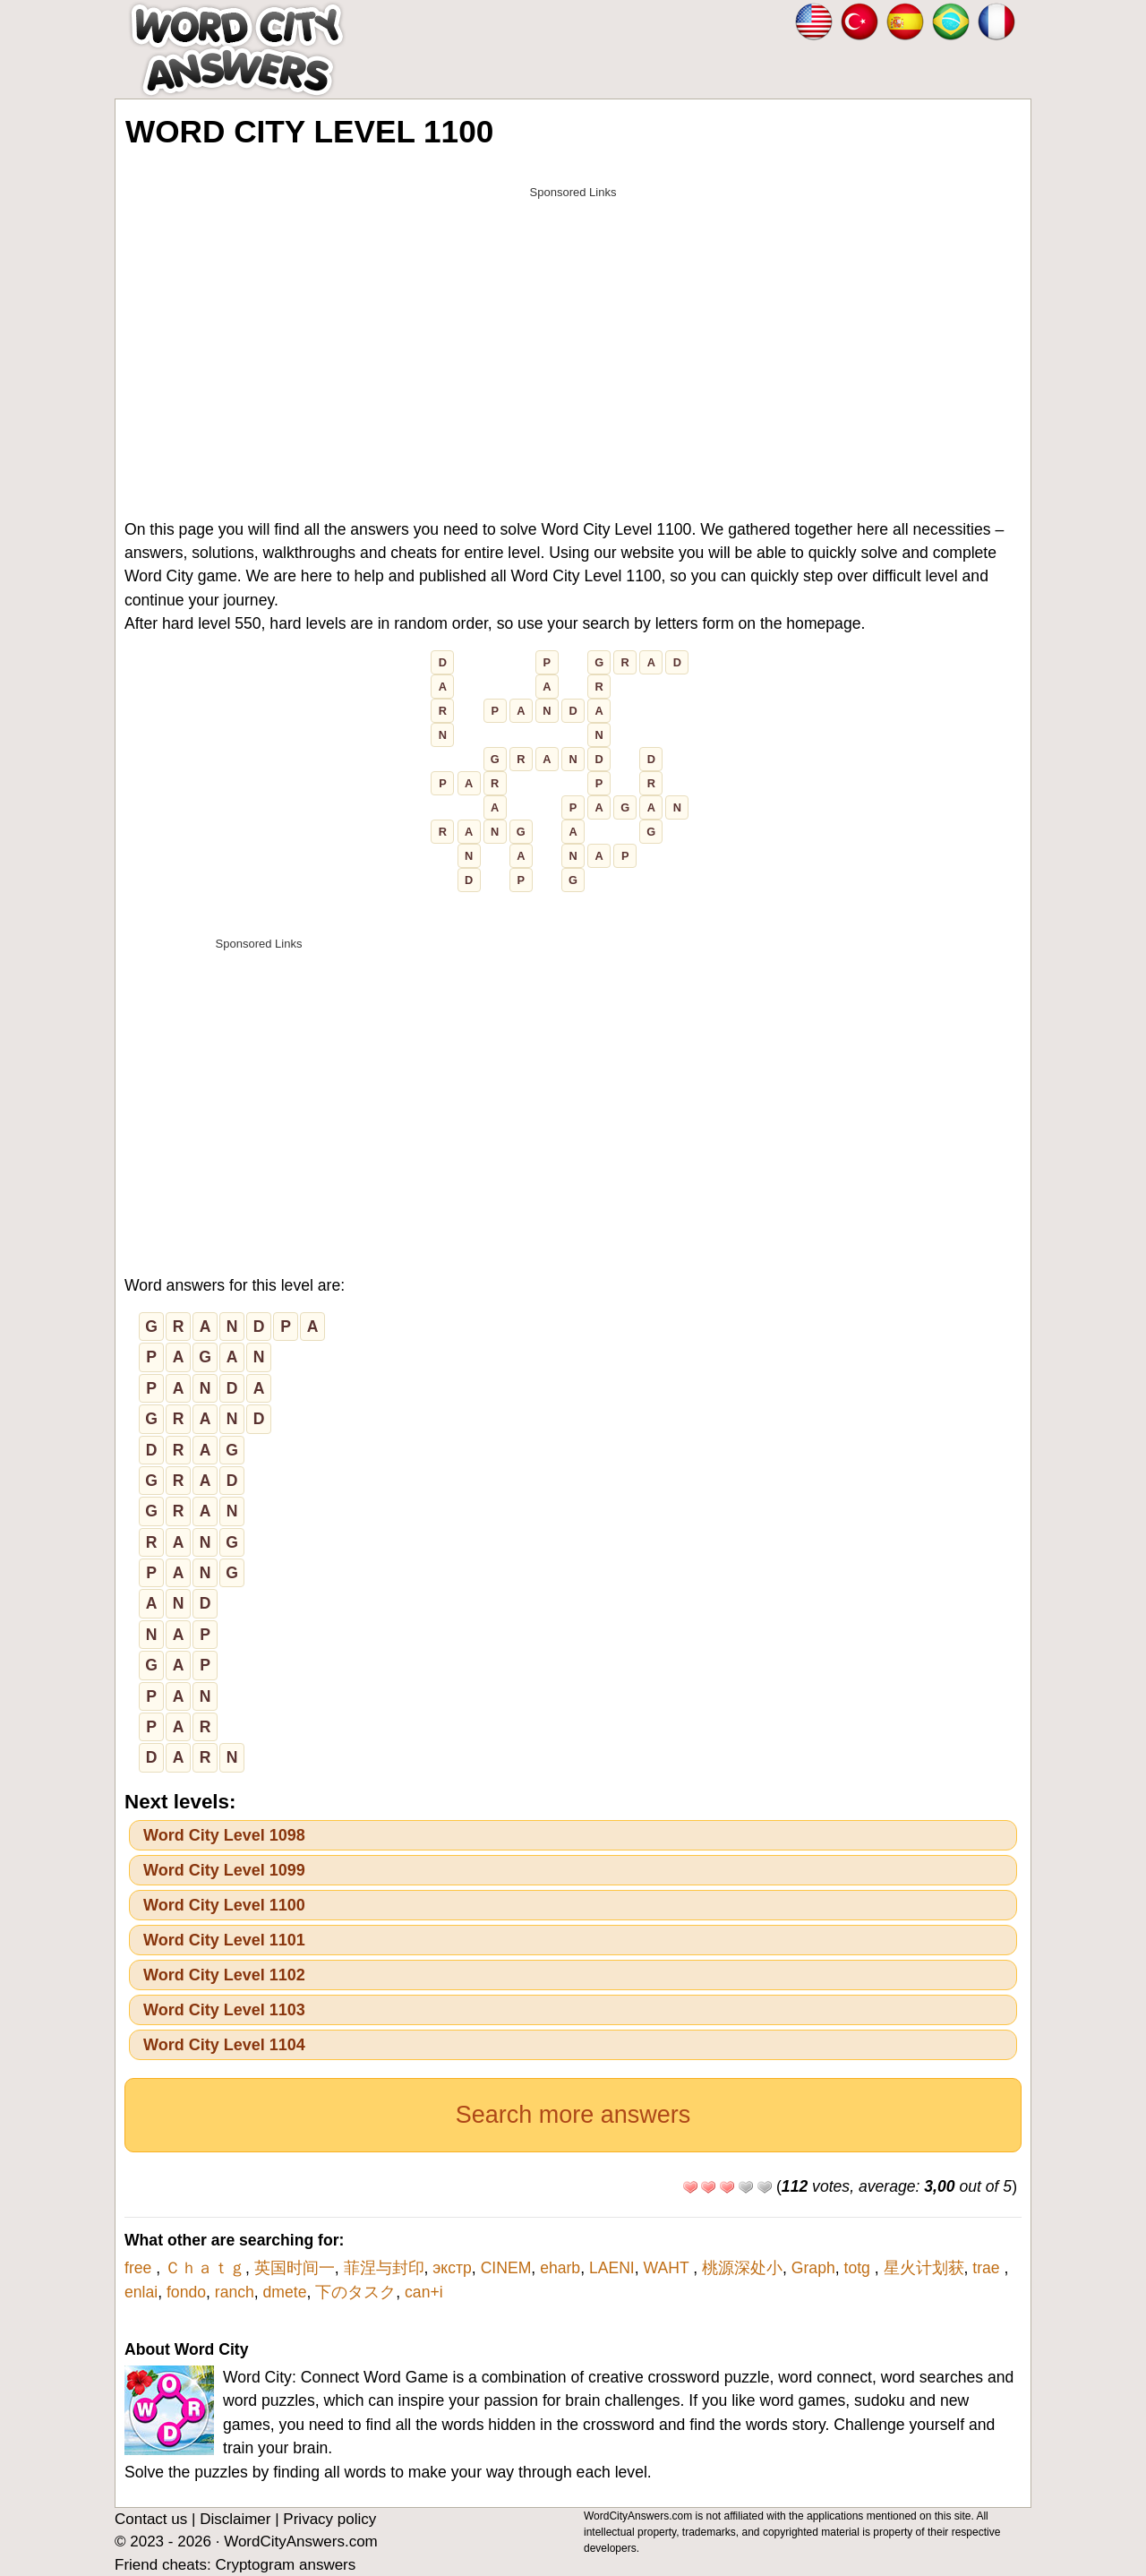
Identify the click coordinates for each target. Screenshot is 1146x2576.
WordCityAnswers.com (301, 2541)
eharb (560, 2268)
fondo (186, 2292)
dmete (285, 2292)
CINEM (506, 2268)
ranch (234, 2292)
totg (859, 2268)
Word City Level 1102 (224, 1975)
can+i (424, 2292)
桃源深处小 (742, 2268)
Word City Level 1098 (224, 1835)
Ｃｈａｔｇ (205, 2268)
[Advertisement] (573, 333)
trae (988, 2268)
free (140, 2268)
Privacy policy (329, 2519)
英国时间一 (294, 2268)
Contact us (151, 2519)
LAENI (612, 2268)
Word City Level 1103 (224, 2010)
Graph (813, 2268)
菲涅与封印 (384, 2268)
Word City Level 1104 (224, 2045)
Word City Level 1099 (224, 1870)
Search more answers (573, 2114)
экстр (452, 2268)
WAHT (669, 2268)
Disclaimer (235, 2519)
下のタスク (355, 2292)
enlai (141, 2292)
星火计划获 (924, 2268)
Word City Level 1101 (224, 1940)
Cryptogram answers (285, 2564)
